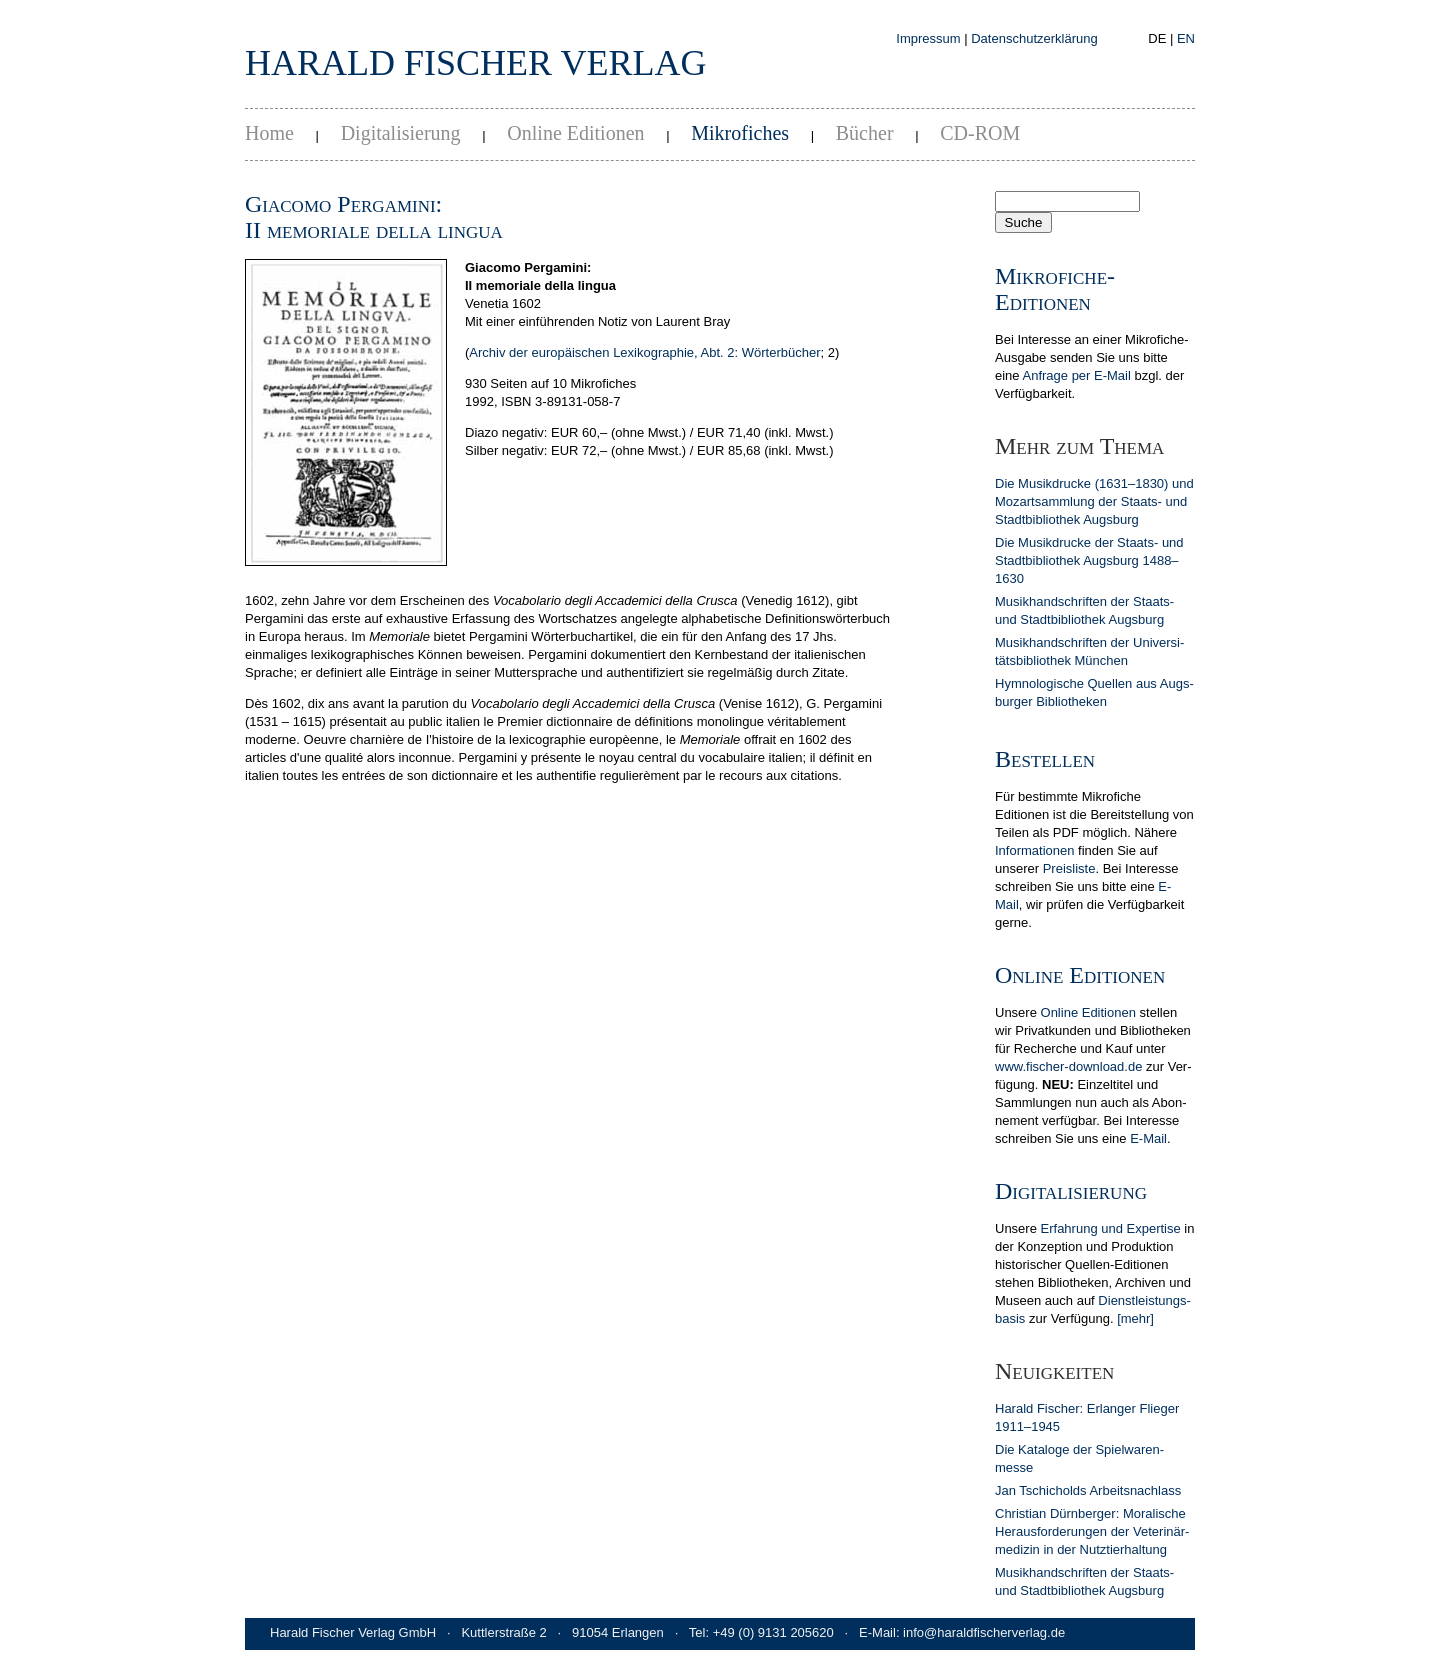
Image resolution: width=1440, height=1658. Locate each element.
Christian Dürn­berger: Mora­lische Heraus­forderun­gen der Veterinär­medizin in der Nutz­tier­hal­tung (1092, 1531)
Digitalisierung (401, 133)
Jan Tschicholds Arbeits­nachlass (1088, 1490)
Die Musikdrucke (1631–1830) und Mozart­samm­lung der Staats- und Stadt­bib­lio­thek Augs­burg (1094, 501)
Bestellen (1045, 759)
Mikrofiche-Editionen (1055, 289)
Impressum (928, 38)
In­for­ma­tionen (1035, 850)
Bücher (865, 133)
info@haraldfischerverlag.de (984, 1632)
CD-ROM (980, 133)
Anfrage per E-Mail (1076, 375)
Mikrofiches (740, 133)
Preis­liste (1069, 868)
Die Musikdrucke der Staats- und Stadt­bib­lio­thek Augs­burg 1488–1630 (1089, 560)
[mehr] (1135, 1318)
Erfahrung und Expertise (1111, 1228)
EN (1186, 38)
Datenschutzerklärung (1034, 38)
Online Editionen (575, 133)
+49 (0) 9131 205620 (773, 1632)
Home (269, 133)
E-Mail (1148, 1138)
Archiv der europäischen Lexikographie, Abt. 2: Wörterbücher (644, 352)
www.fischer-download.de (1068, 1066)
